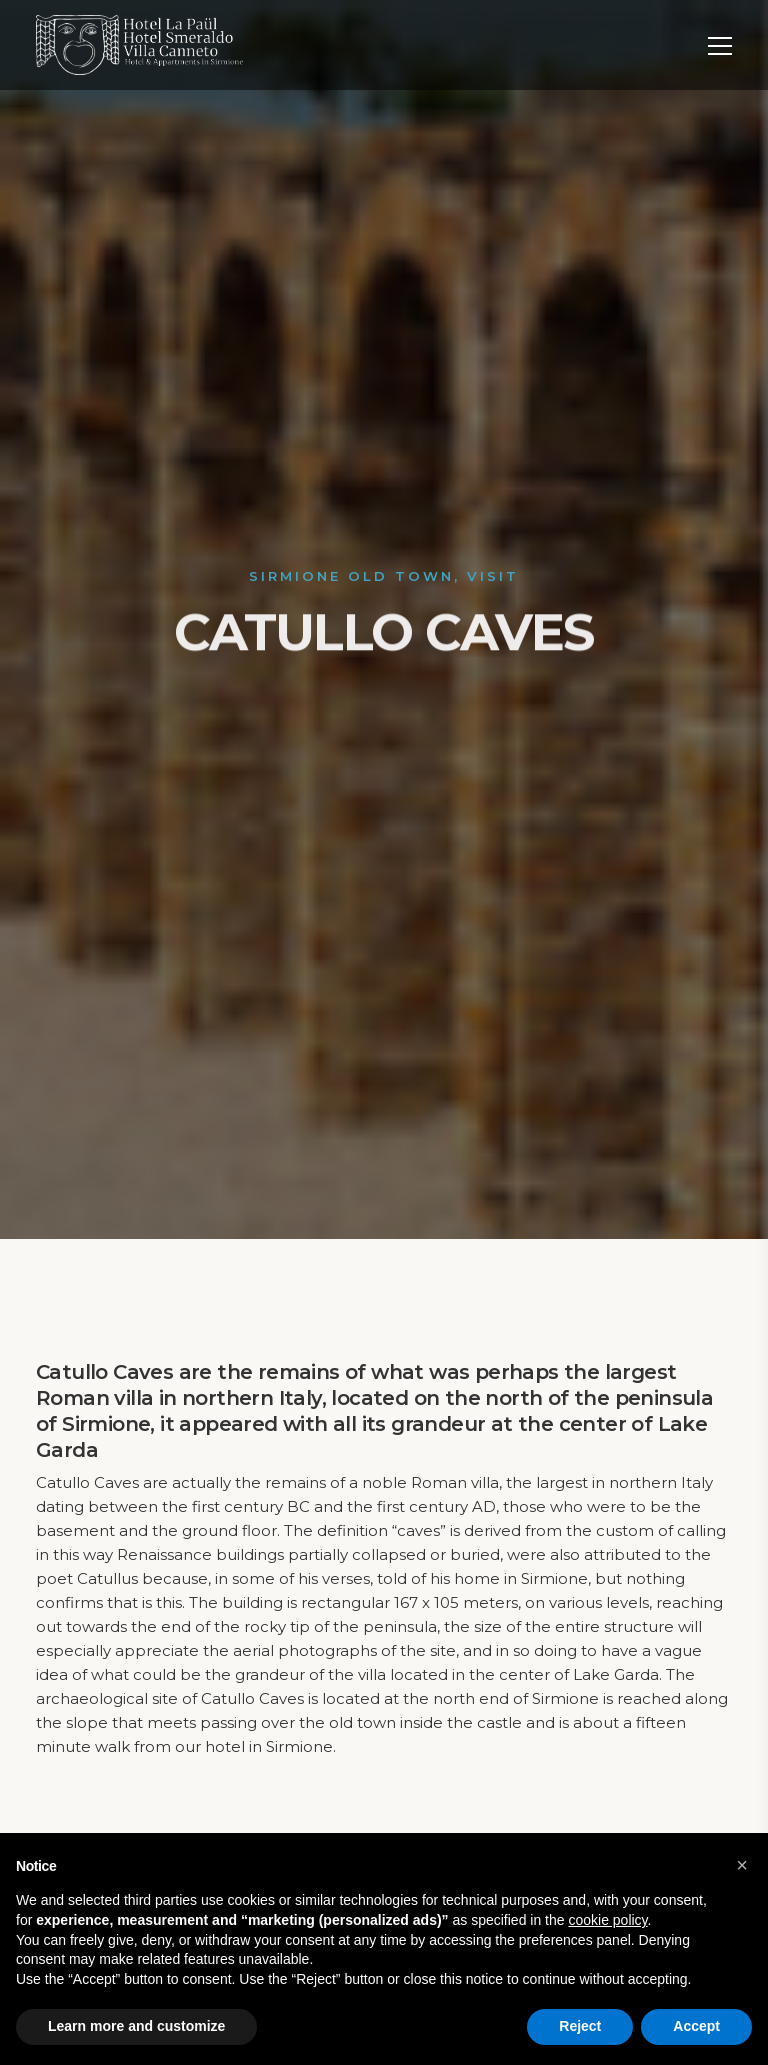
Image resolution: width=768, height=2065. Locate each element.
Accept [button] (696, 2026)
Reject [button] (580, 2026)
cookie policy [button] (607, 1920)
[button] (742, 1865)
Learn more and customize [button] (136, 2026)
